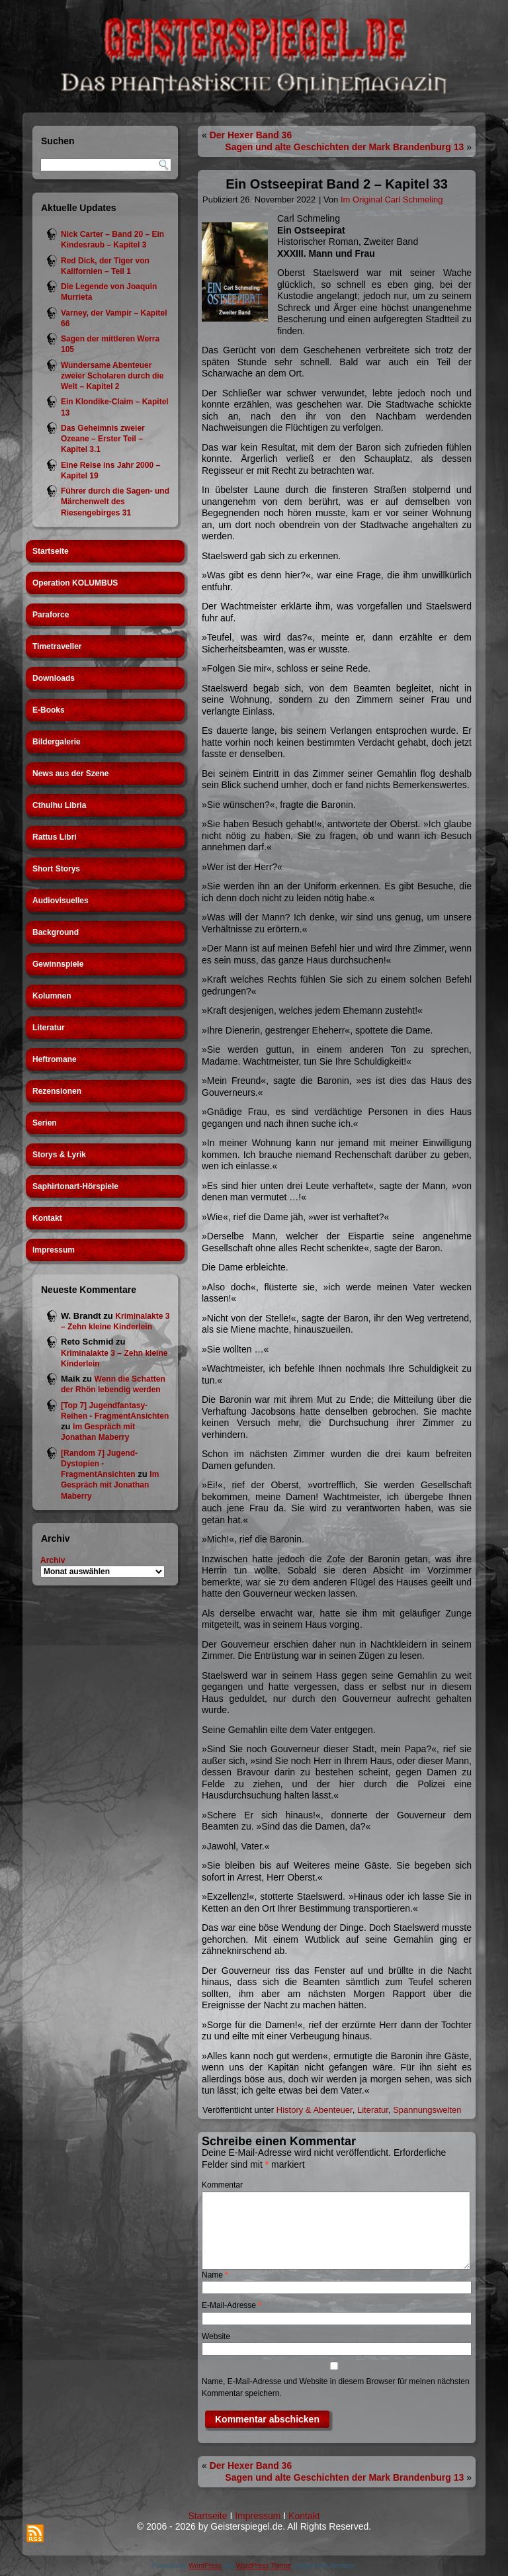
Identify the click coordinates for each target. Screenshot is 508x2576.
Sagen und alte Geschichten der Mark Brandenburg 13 (344, 147)
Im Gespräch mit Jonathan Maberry (110, 1485)
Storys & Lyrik (59, 1154)
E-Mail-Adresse (231, 2305)
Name (215, 2275)
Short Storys (56, 868)
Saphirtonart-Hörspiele (75, 1186)
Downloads (53, 678)
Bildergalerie (56, 741)
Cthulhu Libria (59, 805)
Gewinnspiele (57, 964)
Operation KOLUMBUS (75, 583)
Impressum (53, 1250)
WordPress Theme (263, 2565)
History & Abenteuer (314, 2110)
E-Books (48, 710)
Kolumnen (51, 995)
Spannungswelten (427, 2110)
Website (216, 2336)
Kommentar (222, 2185)
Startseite (50, 551)
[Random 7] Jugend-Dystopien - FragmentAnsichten (99, 1464)
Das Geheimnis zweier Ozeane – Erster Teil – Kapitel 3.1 (103, 439)
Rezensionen (56, 1091)
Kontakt (47, 1218)
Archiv (52, 1560)
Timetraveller (57, 646)
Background (55, 932)
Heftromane (54, 1059)
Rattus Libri (54, 837)
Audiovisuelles (60, 900)
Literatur (48, 1027)
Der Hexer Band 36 (251, 135)
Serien (44, 1123)
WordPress (205, 2565)
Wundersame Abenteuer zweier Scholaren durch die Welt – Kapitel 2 (112, 376)
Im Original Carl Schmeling (392, 199)
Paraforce (50, 614)
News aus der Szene (70, 773)
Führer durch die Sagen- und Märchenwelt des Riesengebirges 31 (115, 501)
